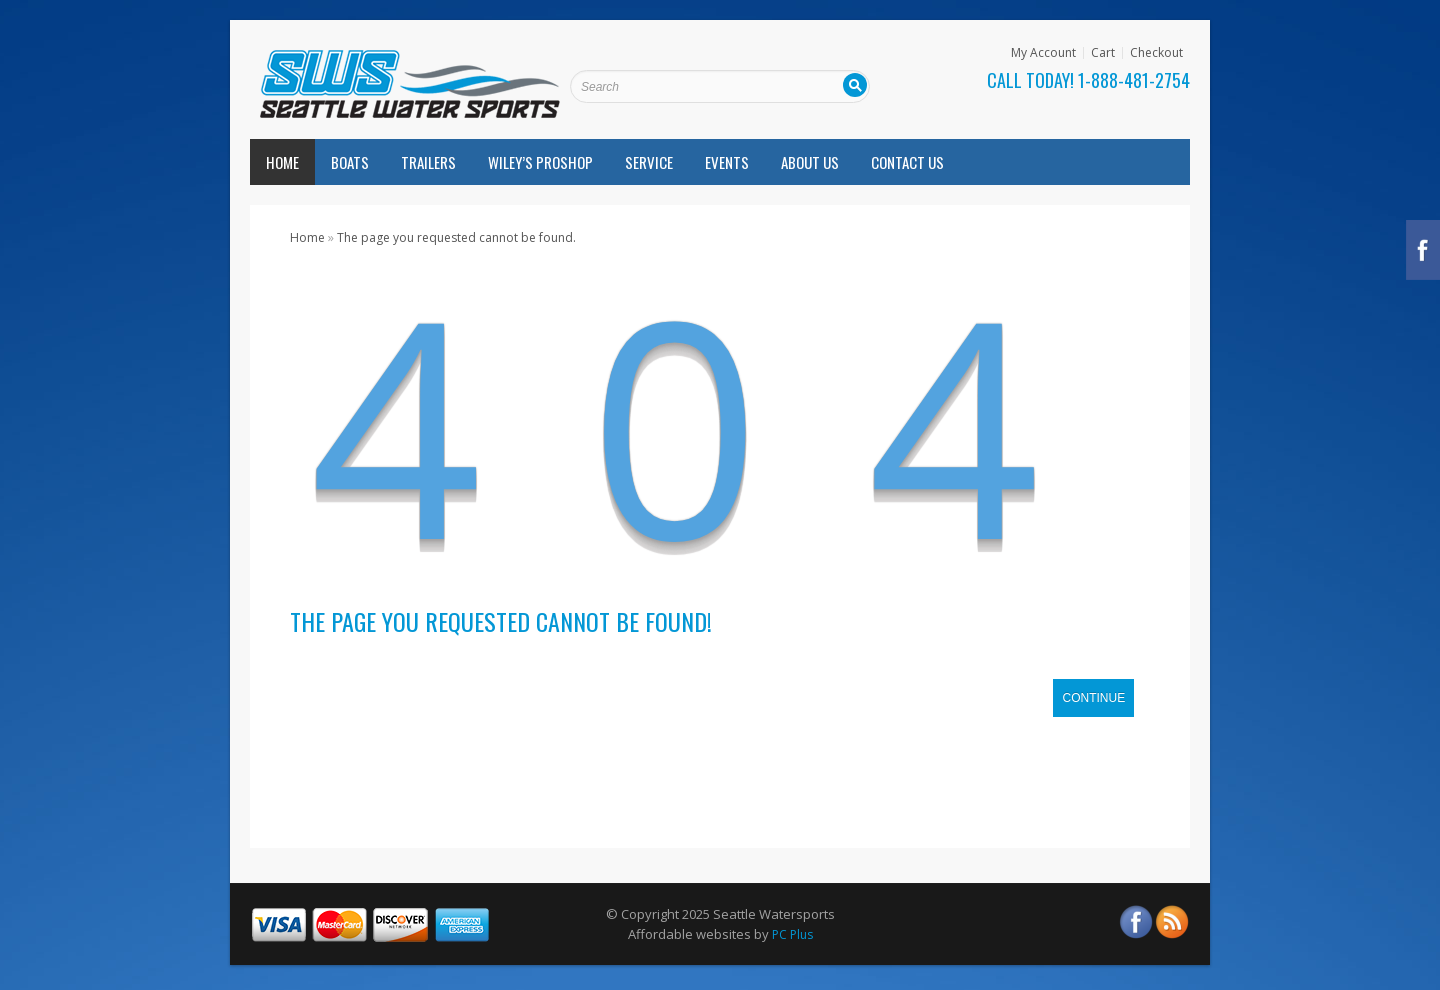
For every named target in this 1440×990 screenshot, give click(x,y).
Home (282, 162)
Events (727, 162)
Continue (1093, 698)
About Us (810, 162)
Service (649, 162)
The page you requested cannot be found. (456, 237)
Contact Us (907, 162)
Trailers (428, 162)
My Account (1043, 53)
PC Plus (792, 934)
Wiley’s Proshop (540, 162)
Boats (350, 162)
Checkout (1156, 53)
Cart (1103, 53)
